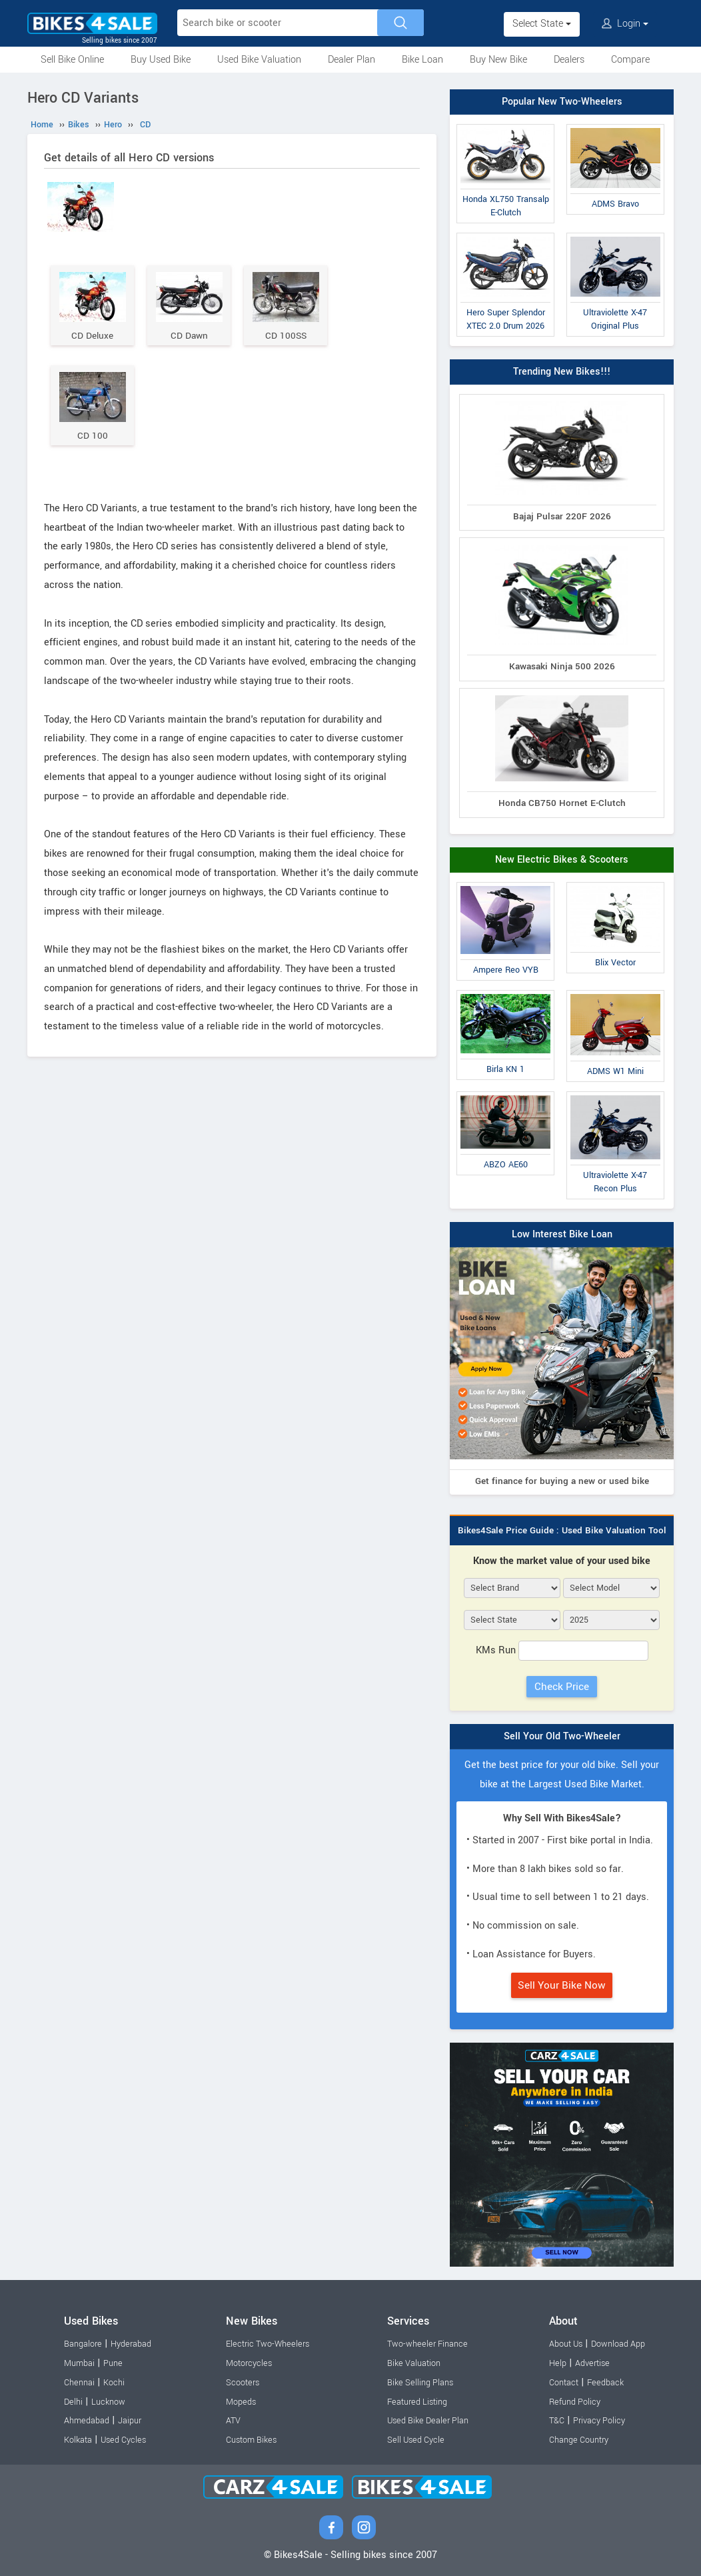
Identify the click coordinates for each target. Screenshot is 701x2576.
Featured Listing (417, 2402)
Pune (113, 2363)
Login (625, 24)
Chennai (79, 2383)
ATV (233, 2421)
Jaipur (129, 2421)
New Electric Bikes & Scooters (561, 860)
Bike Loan (422, 60)
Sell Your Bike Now (562, 1985)
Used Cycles (123, 2440)
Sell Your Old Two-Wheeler (562, 1736)
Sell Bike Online (72, 60)
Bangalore (83, 2344)
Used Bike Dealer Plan (427, 2421)
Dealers (569, 60)
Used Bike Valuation (259, 60)
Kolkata (78, 2440)
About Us (565, 2344)
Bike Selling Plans (420, 2383)
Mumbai (79, 2363)
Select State (541, 24)
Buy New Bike (498, 60)
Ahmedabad (86, 2421)
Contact (563, 2383)
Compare (630, 60)
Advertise (592, 2363)
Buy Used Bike (161, 60)
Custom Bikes (251, 2440)
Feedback (605, 2383)
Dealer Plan (351, 60)
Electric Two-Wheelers (267, 2344)
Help (557, 2363)
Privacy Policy (599, 2421)
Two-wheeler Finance (427, 2344)
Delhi (73, 2402)
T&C (556, 2421)
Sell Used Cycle (415, 2440)
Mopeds (241, 2402)
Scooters (242, 2383)
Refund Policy (574, 2402)
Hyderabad (131, 2344)
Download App (618, 2344)
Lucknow (108, 2402)
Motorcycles (249, 2363)
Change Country (578, 2440)
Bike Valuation (413, 2363)
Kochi (114, 2383)
